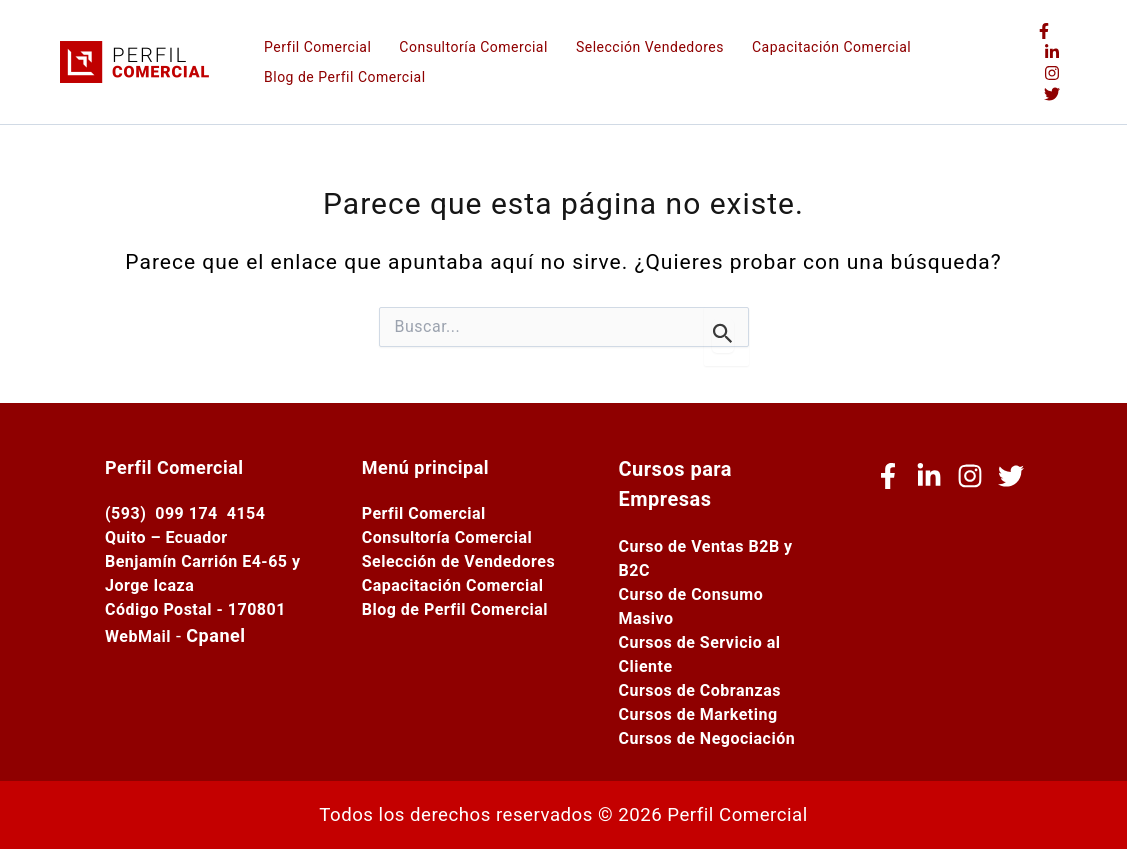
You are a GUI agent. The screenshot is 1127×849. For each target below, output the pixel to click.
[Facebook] (1044, 31)
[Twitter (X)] (1052, 94)
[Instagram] (1052, 73)
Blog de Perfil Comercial (345, 77)
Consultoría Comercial (473, 47)
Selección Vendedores (650, 47)
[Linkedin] (1052, 52)
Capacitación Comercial (831, 47)
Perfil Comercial (317, 47)
